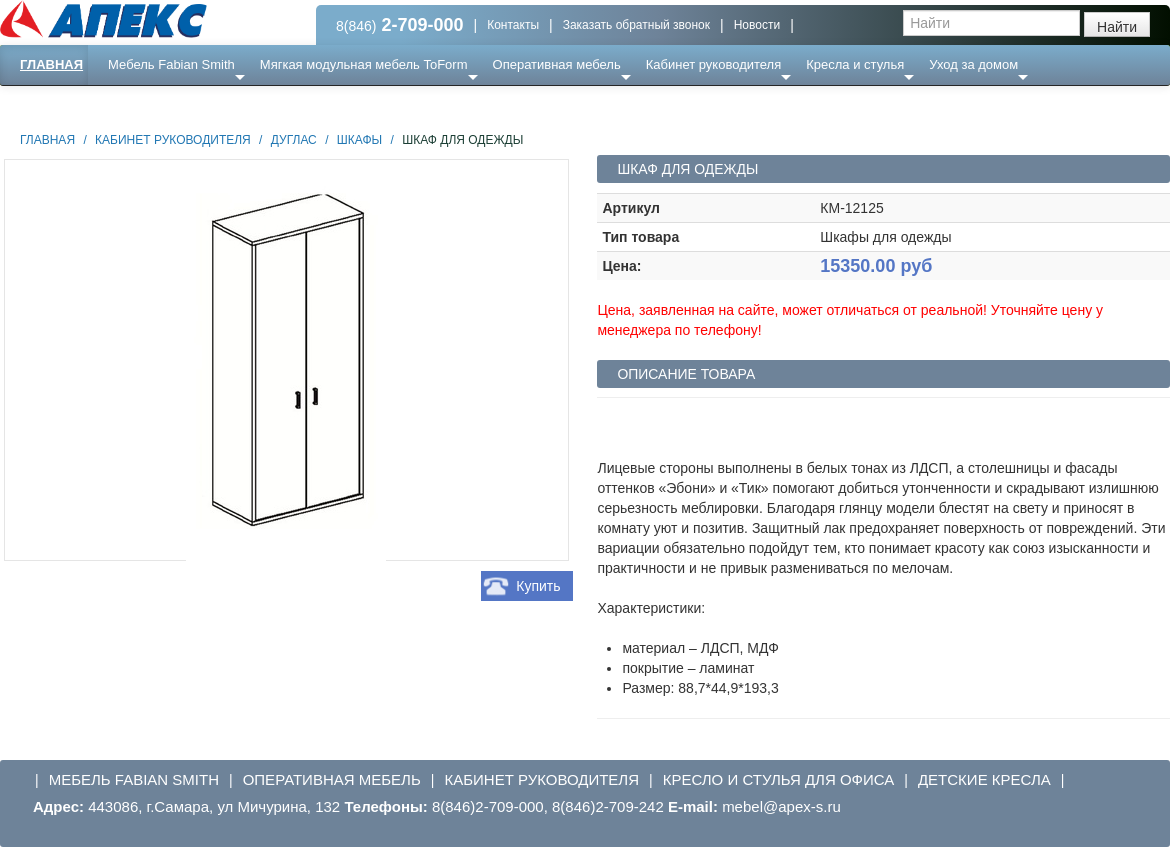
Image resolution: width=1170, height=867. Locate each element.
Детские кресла (984, 779)
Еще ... (140, 104)
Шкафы (359, 140)
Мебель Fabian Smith (171, 64)
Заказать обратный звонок (636, 25)
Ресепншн (216, 104)
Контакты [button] (513, 25)
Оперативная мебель (557, 64)
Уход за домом (973, 64)
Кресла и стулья (855, 64)
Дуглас (294, 140)
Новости (757, 25)
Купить (538, 586)
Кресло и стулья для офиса (779, 779)
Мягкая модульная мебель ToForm (364, 64)
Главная (51, 64)
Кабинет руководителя (713, 64)
